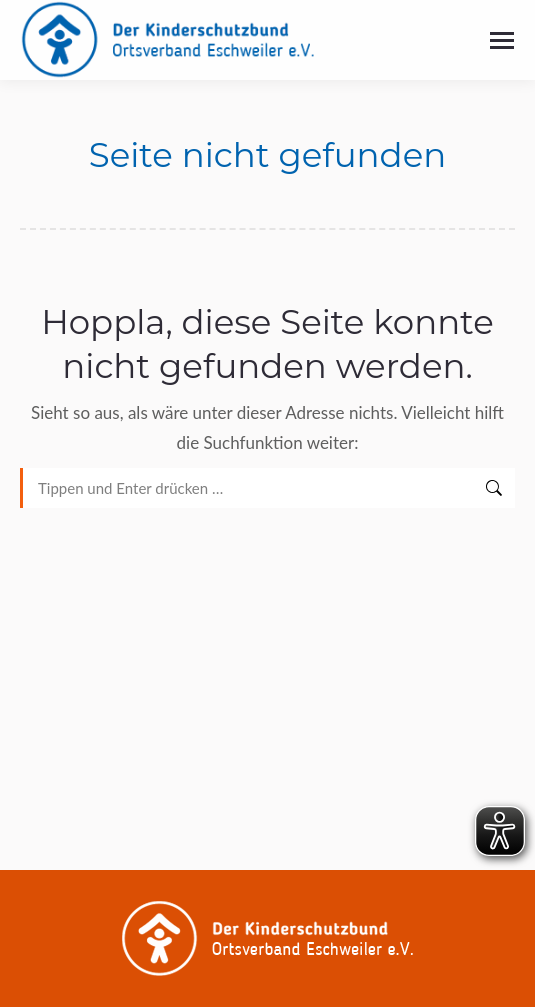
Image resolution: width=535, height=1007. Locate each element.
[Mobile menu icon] (502, 40)
